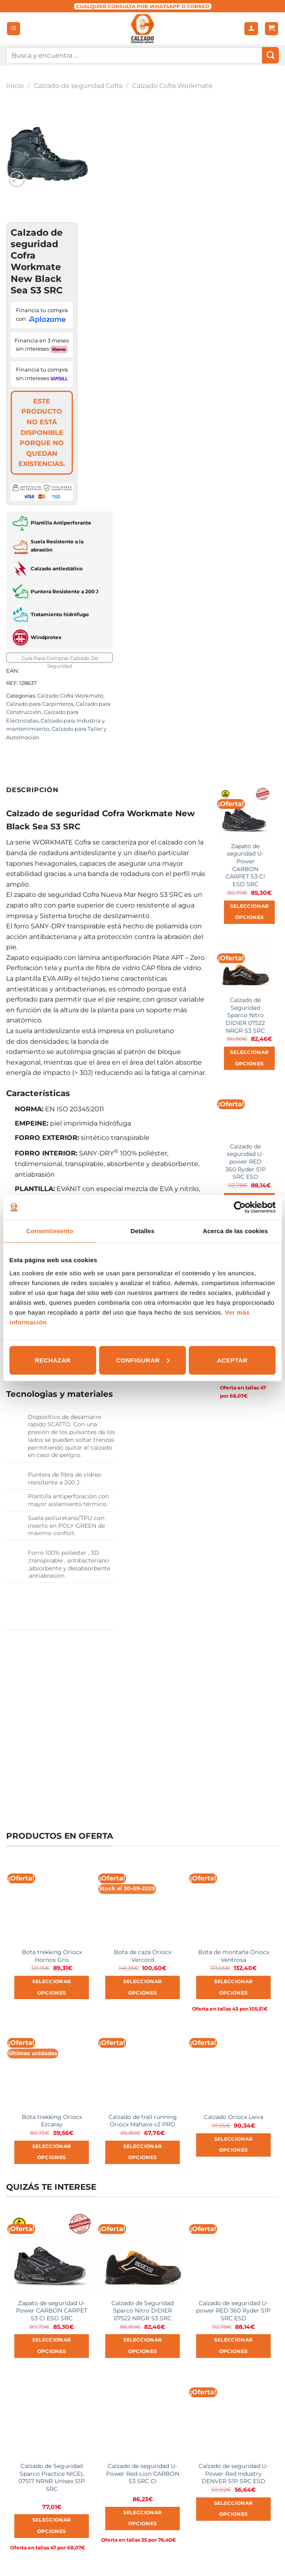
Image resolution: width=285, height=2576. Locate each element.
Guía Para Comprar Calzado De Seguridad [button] (59, 659)
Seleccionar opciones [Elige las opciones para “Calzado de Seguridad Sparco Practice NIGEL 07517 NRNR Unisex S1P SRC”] (51, 2525)
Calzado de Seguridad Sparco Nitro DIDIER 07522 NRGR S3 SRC (245, 1015)
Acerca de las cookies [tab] (235, 1230)
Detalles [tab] (142, 1230)
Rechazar (53, 1359)
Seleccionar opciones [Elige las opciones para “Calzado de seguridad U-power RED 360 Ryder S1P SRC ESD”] (233, 2345)
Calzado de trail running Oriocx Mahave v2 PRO (143, 2120)
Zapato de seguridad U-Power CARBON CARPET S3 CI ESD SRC (245, 865)
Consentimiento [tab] (49, 1230)
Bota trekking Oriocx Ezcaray (52, 2120)
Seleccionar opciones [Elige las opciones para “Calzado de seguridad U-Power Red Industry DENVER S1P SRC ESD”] (233, 2508)
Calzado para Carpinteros (39, 704)
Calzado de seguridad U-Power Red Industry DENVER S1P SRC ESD (233, 2473)
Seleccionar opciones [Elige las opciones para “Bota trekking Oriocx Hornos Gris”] (51, 1987)
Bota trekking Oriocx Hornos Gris (52, 1956)
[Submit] (270, 55)
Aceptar (232, 1359)
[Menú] (13, 29)
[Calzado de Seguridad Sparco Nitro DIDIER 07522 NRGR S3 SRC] (245, 965)
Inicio (15, 86)
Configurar (143, 1359)
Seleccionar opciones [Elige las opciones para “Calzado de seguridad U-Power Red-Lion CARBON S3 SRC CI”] (142, 2518)
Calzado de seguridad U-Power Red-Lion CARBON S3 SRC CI (142, 2473)
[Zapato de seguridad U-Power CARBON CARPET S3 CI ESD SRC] (245, 811)
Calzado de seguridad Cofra (78, 86)
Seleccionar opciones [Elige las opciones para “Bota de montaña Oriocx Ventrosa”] (233, 1987)
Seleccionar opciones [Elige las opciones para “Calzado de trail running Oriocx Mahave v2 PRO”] (142, 2152)
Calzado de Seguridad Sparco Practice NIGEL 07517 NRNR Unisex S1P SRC (51, 2477)
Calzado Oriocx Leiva (233, 2117)
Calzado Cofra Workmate (172, 86)
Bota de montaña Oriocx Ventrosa (233, 1956)
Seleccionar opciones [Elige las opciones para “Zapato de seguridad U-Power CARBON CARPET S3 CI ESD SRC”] (249, 912)
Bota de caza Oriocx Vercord (142, 1956)
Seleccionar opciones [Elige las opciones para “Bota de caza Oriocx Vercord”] (142, 1987)
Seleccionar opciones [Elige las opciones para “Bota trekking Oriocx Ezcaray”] (51, 2152)
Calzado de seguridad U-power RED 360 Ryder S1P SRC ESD (245, 1162)
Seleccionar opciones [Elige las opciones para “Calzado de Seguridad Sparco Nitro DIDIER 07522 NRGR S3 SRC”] (249, 1058)
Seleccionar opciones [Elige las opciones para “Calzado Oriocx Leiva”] (233, 2144)
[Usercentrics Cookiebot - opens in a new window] (240, 1207)
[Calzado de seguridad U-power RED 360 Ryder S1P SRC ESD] (245, 1111)
